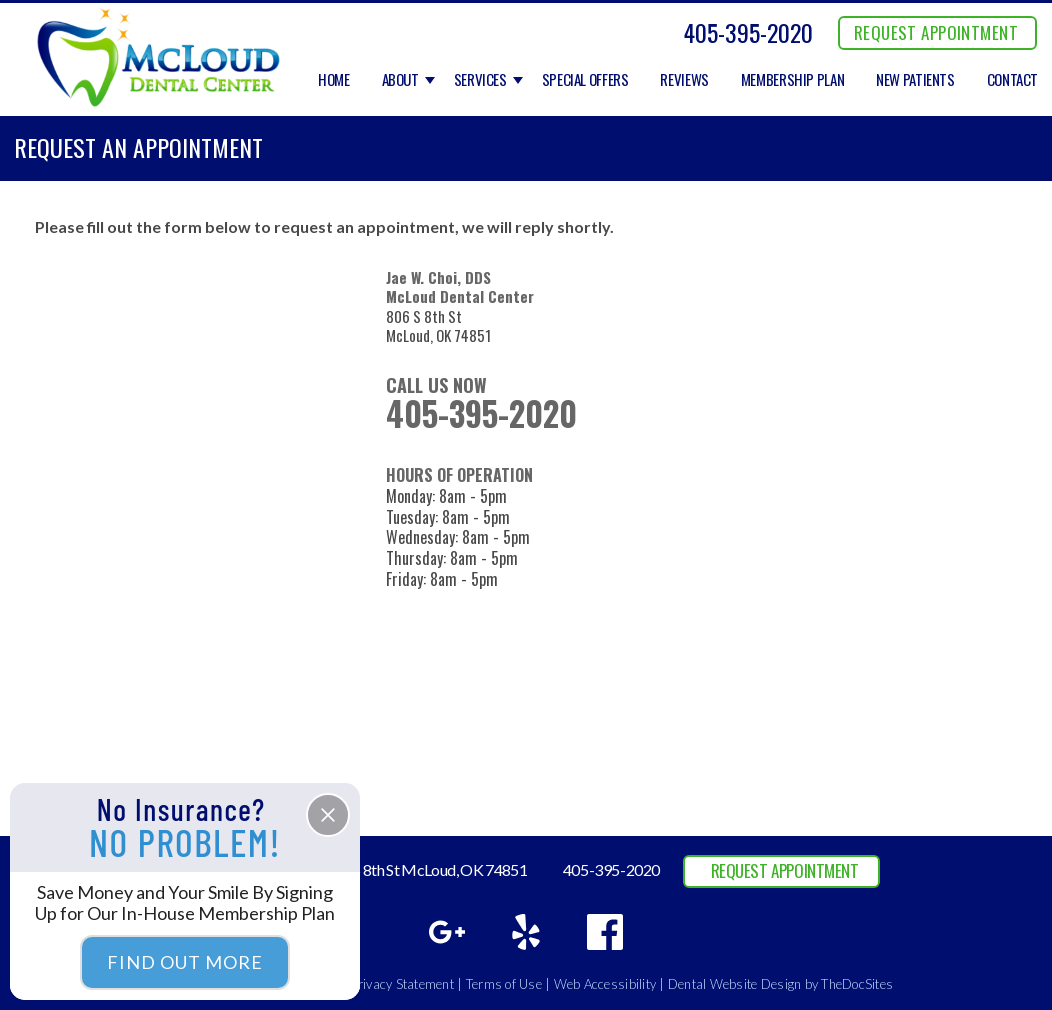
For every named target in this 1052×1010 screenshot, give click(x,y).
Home (334, 80)
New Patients (915, 80)
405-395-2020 (748, 32)
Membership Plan (792, 80)
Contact (1012, 80)
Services (480, 80)
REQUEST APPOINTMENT (936, 32)
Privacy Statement (402, 984)
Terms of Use (504, 984)
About (400, 80)
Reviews (684, 80)
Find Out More (185, 962)
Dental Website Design (734, 984)
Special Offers (585, 80)
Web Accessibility (605, 984)
